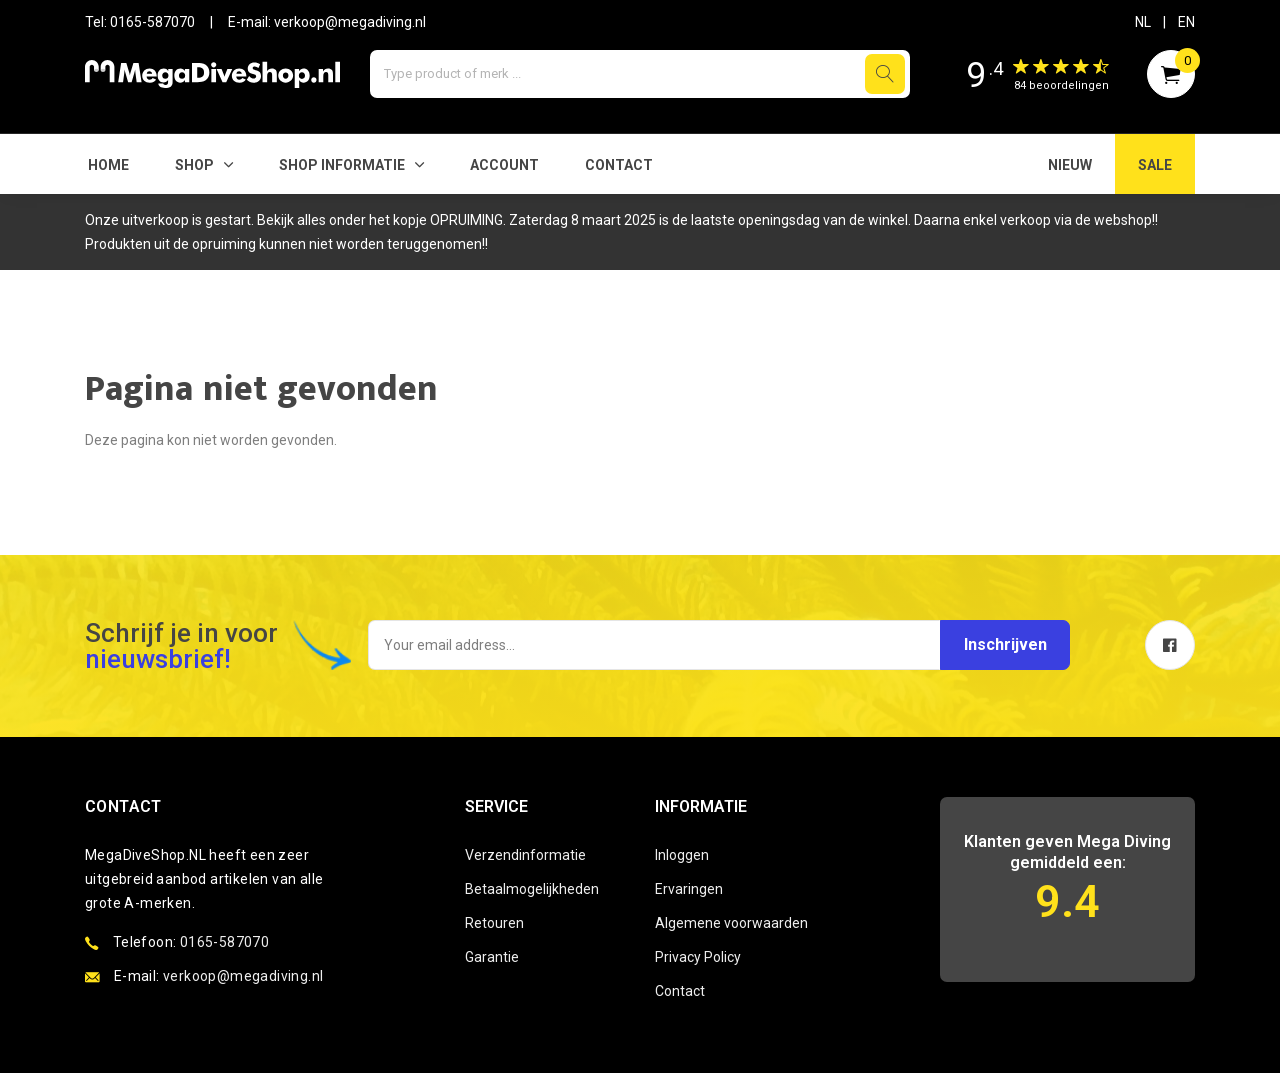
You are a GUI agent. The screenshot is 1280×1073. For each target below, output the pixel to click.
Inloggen (682, 855)
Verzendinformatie (525, 855)
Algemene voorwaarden (731, 923)
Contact (619, 165)
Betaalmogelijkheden (532, 889)
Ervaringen (689, 889)
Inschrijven (1002, 644)
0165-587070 (152, 22)
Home (108, 165)
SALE (1155, 165)
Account (504, 165)
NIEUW (1070, 165)
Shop (194, 165)
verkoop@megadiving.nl (350, 22)
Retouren (494, 923)
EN (1186, 22)
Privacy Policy (698, 957)
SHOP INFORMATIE (342, 165)
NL (1143, 22)
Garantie (492, 957)
